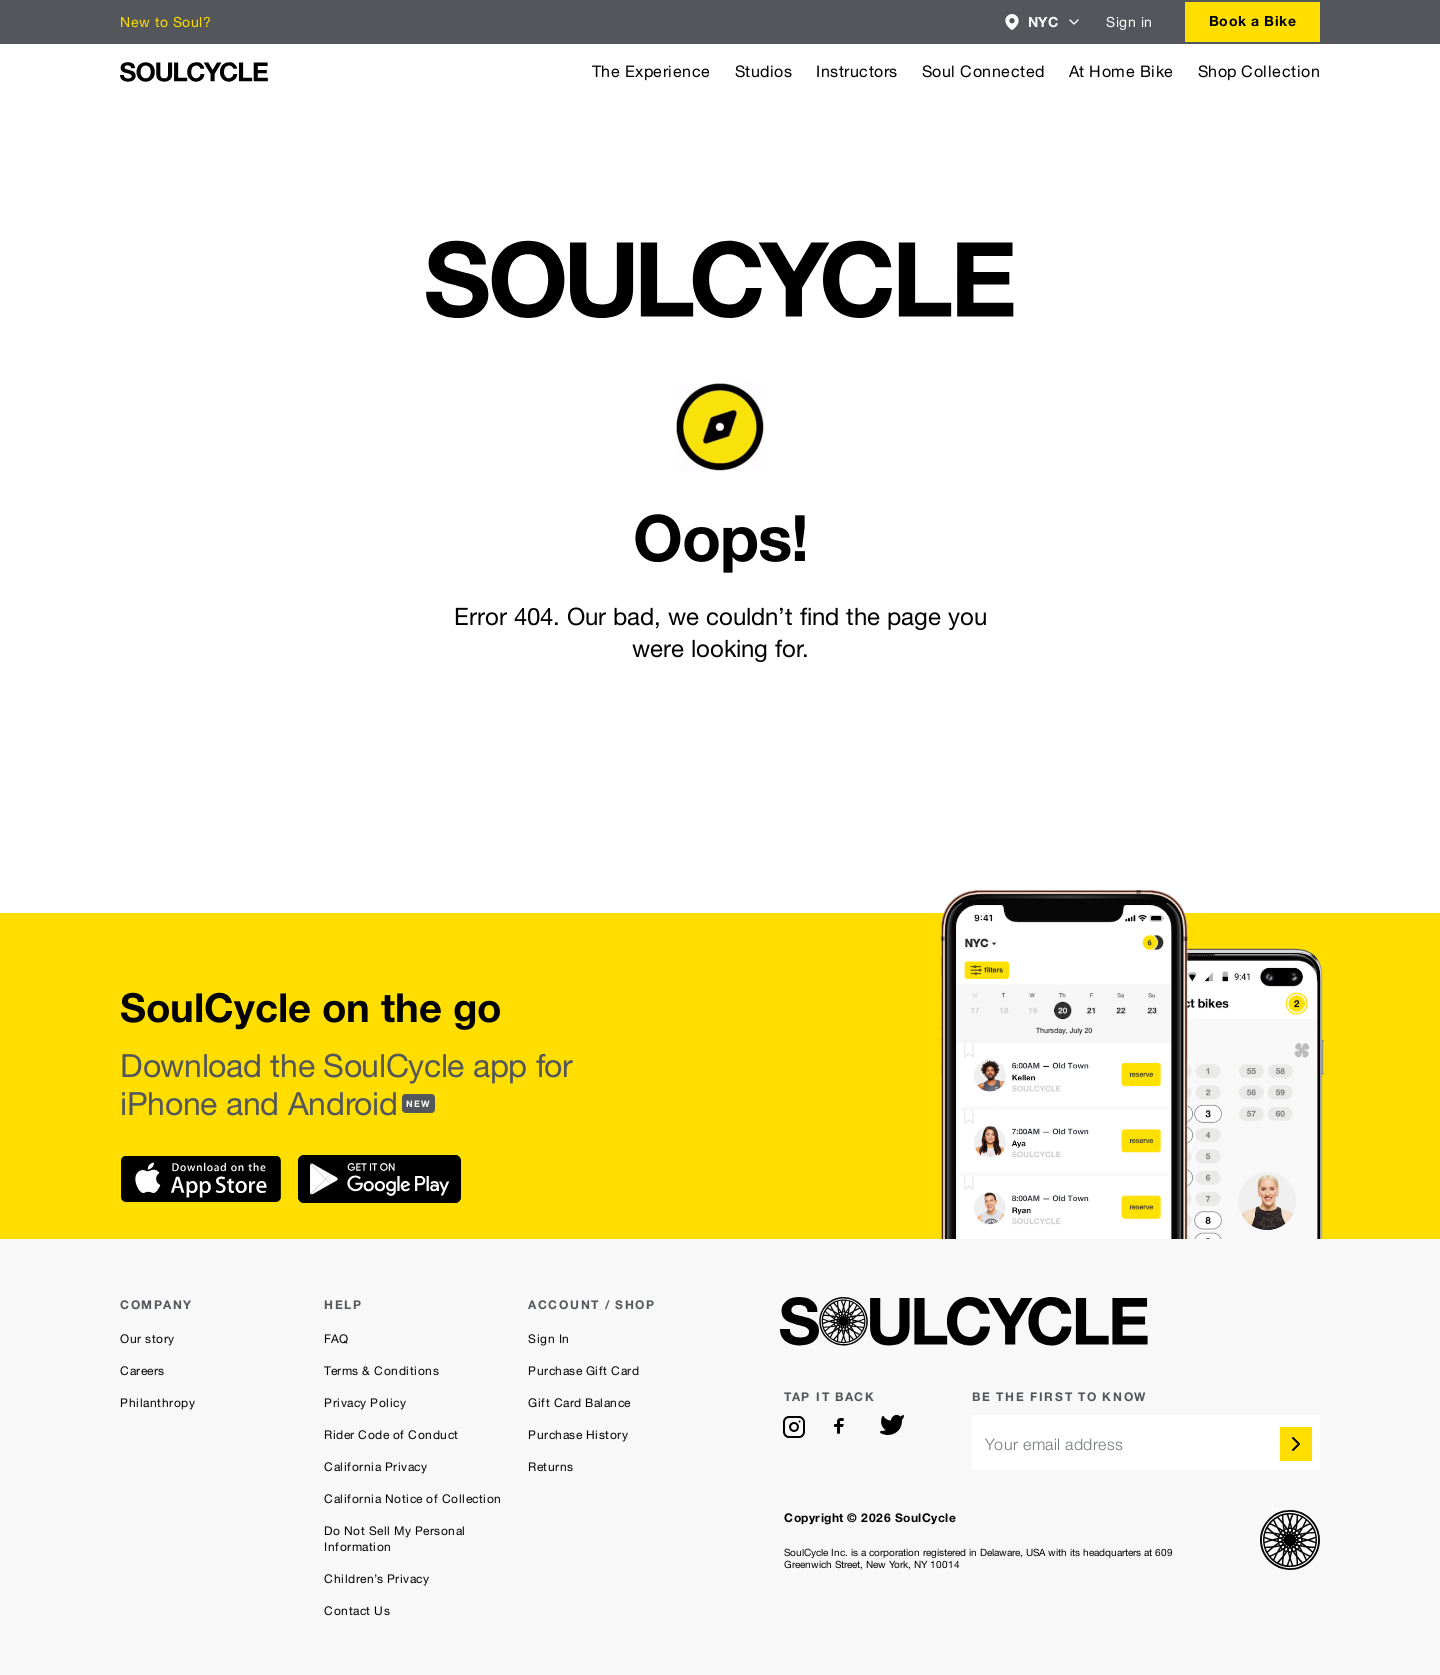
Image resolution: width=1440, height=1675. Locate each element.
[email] (1146, 1442)
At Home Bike (1121, 71)
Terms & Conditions (381, 1371)
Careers (142, 1371)
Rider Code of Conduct (391, 1435)
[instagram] (794, 1427)
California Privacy (375, 1467)
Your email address (1054, 1444)
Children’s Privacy (376, 1579)
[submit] (1296, 1444)
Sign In (549, 1339)
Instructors (857, 71)
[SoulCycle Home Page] (194, 72)
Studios (764, 71)
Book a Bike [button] (1253, 20)
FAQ (336, 1339)
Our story (147, 1339)
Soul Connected (983, 71)
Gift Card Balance (579, 1403)
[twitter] (892, 1427)
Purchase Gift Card (583, 1371)
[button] (1043, 22)
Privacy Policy (365, 1403)
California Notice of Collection (413, 1499)
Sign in (1129, 22)
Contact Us (357, 1611)
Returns (551, 1467)
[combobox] (1043, 22)
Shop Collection (1259, 71)
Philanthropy (157, 1403)
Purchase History (578, 1435)
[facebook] (843, 1427)
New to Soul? (165, 22)
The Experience (651, 71)
